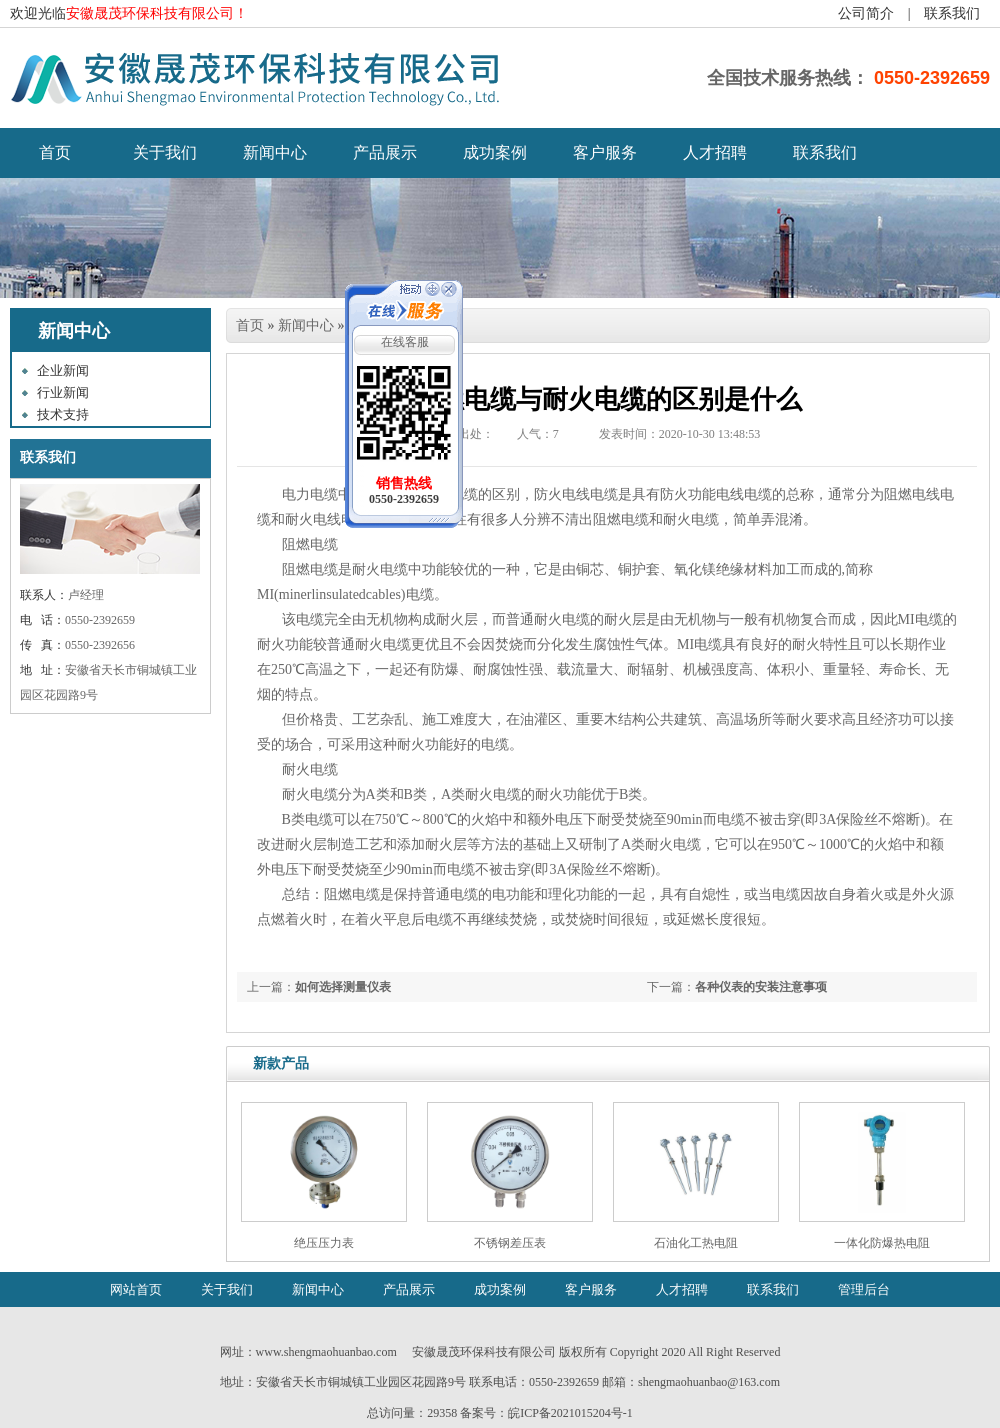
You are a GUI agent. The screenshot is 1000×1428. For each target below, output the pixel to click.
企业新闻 (63, 370)
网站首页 (136, 1289)
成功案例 (495, 152)
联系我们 (952, 13)
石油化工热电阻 (696, 1243)
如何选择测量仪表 (343, 987)
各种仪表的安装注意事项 (761, 987)
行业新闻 (63, 392)
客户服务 (605, 152)
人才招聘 (715, 152)
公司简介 (866, 13)
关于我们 (165, 152)
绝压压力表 (324, 1243)
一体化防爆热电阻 (882, 1243)
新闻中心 (275, 152)
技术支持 (63, 414)
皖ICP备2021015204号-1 (570, 1413)
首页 (250, 325)
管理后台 (864, 1289)
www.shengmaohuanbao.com (326, 1352)
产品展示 (385, 152)
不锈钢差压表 (510, 1243)
